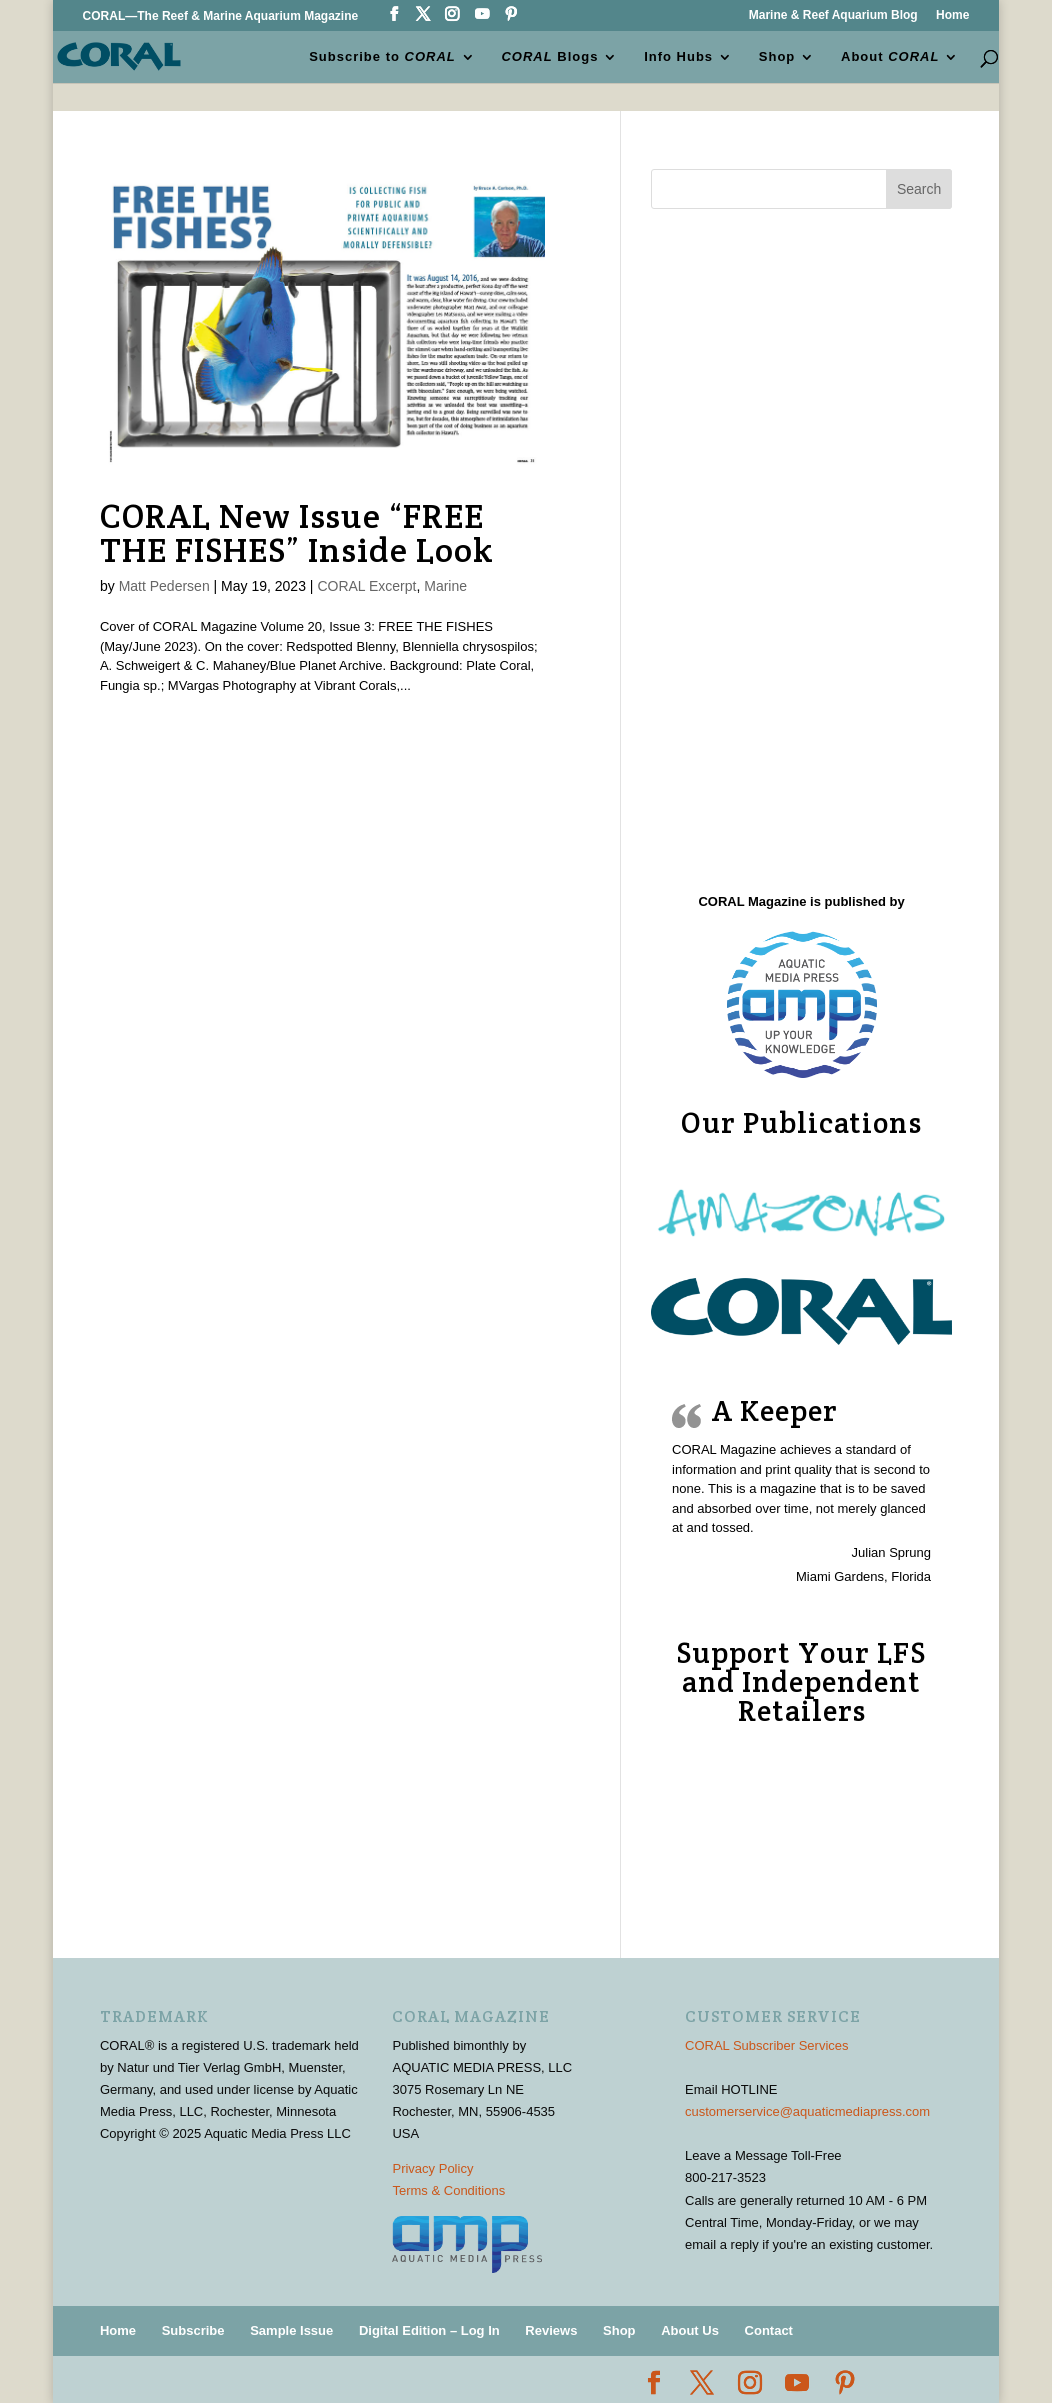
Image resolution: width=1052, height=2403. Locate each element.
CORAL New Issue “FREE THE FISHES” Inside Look (297, 533)
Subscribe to (383, 56)
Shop (777, 56)
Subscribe (193, 2330)
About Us (690, 2330)
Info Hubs (678, 56)
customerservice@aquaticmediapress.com (807, 2111)
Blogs (550, 56)
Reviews (551, 2330)
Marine (445, 586)
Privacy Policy (432, 2168)
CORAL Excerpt (366, 586)
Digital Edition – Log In (429, 2330)
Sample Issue (291, 2330)
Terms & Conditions (448, 2190)
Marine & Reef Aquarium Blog (833, 15)
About (890, 56)
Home (952, 15)
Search (919, 189)
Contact (769, 2330)
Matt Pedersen (164, 586)
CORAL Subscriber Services (767, 2045)
